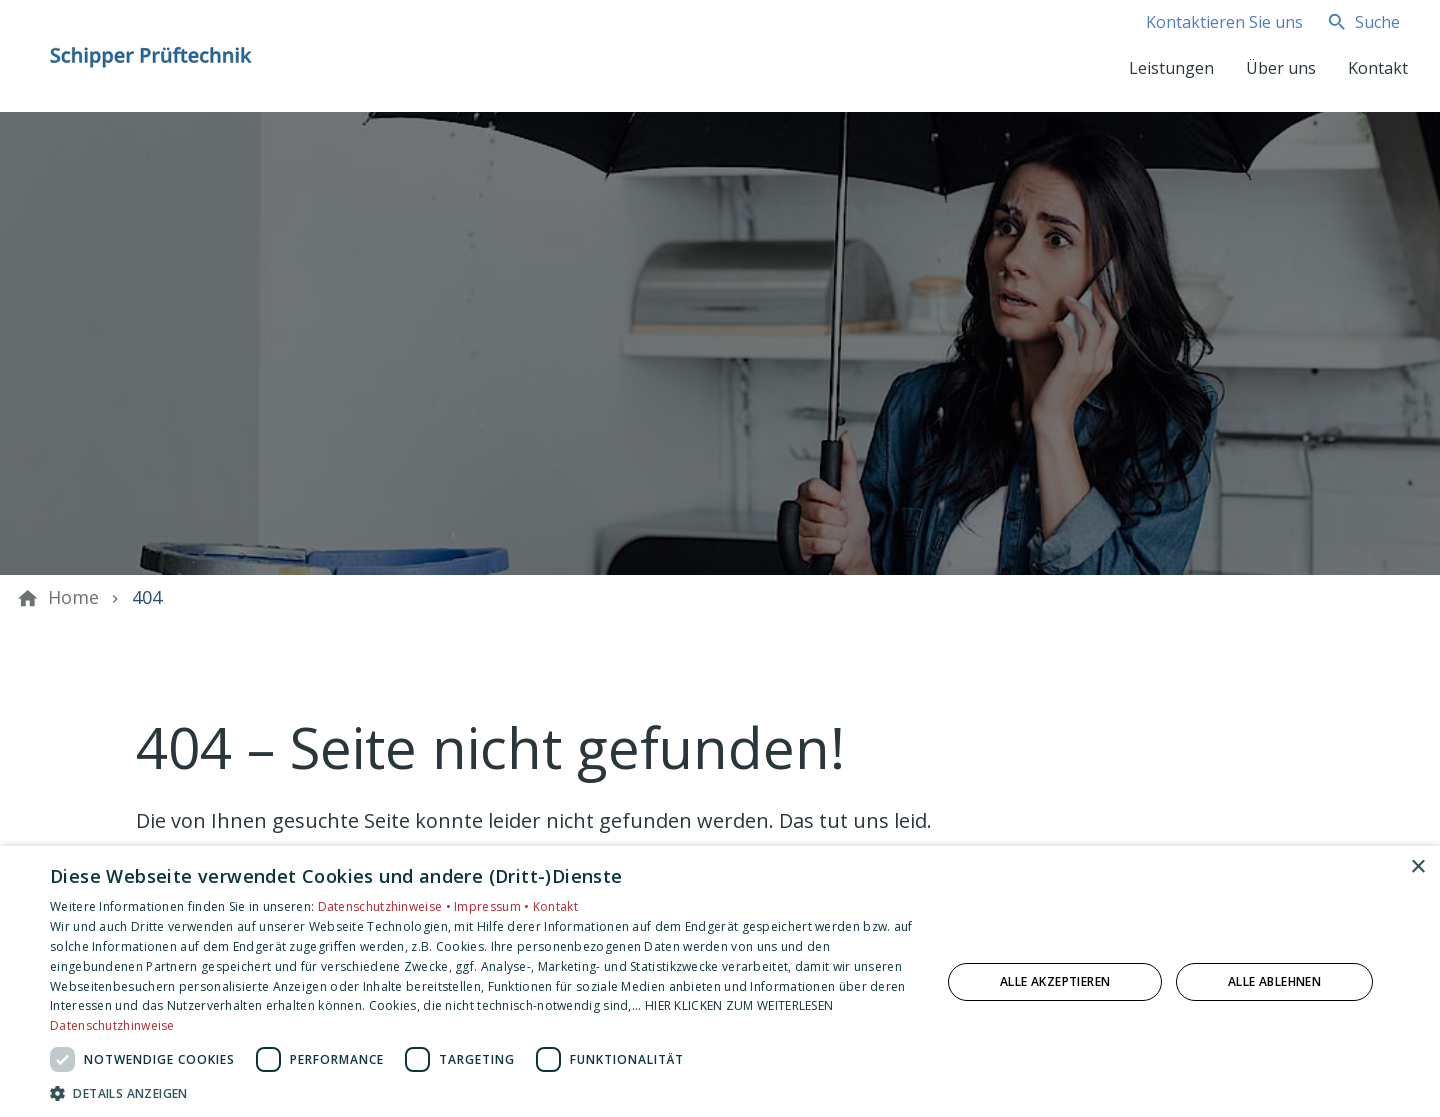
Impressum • (493, 906)
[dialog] (720, 981)
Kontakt (555, 906)
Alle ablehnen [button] (1274, 981)
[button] (482, 1092)
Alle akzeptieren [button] (1055, 981)
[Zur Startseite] (152, 56)
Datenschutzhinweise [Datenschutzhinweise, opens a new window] (112, 1025)
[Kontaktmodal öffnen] (1208, 22)
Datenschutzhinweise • (386, 906)
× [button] (1417, 867)
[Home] (73, 598)
